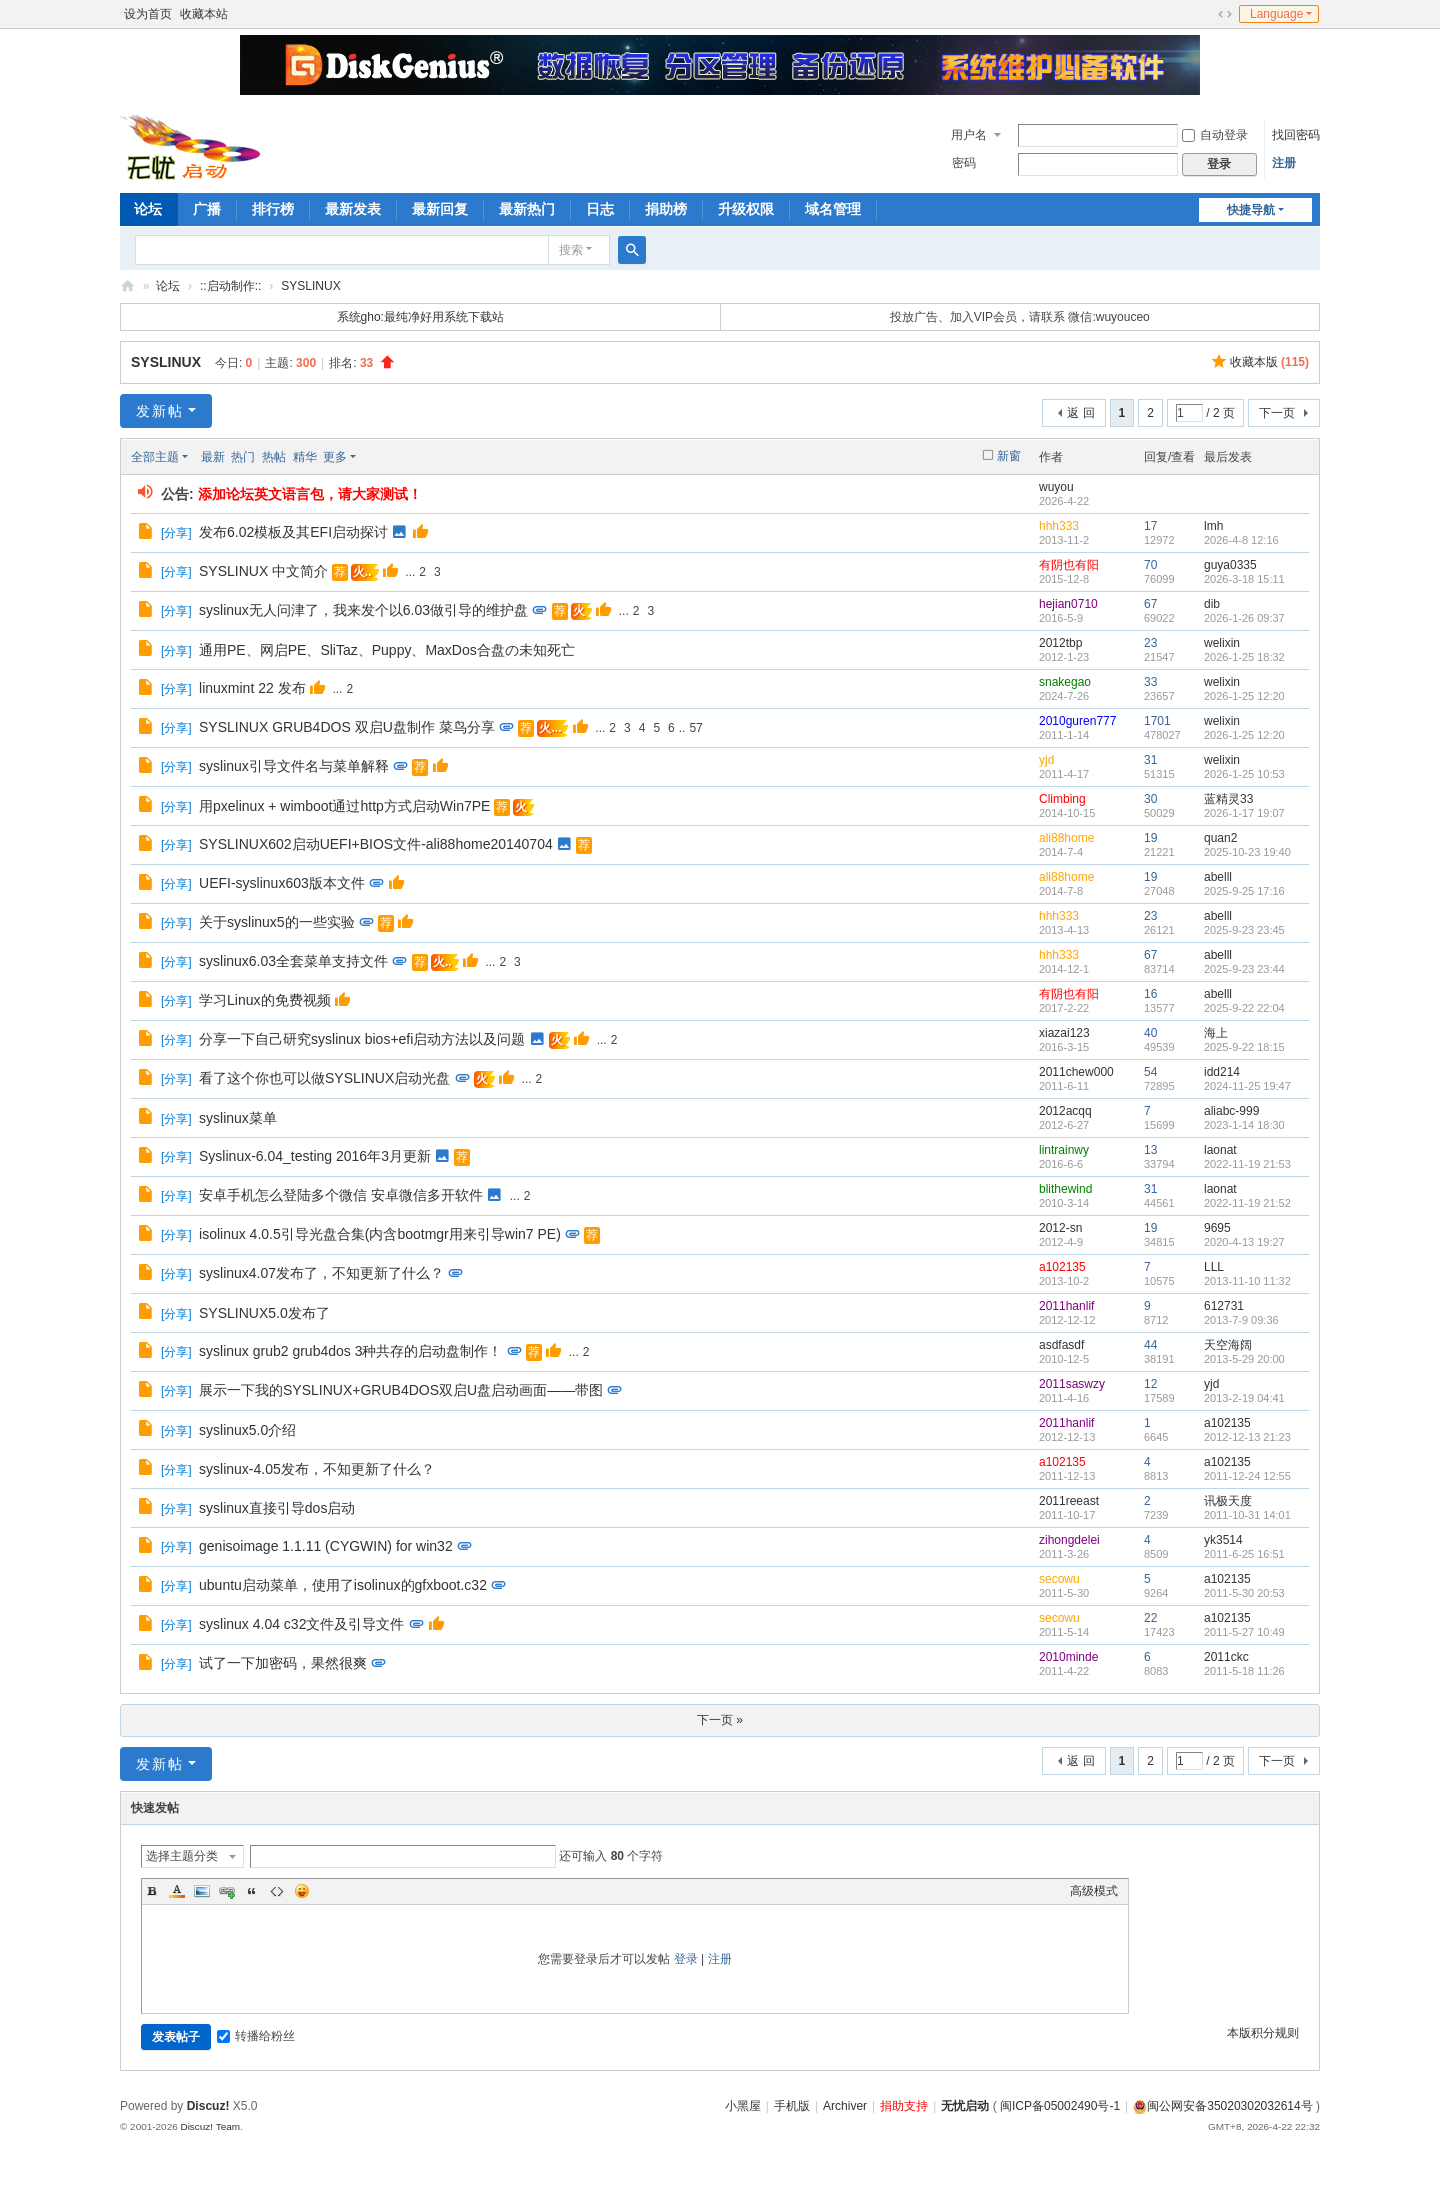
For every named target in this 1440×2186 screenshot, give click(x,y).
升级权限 (746, 209)
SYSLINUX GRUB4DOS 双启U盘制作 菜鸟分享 (347, 727)
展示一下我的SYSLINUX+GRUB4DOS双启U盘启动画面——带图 (401, 1390)
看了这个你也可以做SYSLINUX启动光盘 (324, 1078)
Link (227, 1891)
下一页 (1277, 413)
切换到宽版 (1225, 14)
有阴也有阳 (1069, 565)
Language (1276, 14)
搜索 (571, 250)
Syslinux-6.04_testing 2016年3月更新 (315, 1156)
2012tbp (1060, 643)
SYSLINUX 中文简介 (263, 571)
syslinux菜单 (238, 1118)
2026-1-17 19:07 (1244, 813)
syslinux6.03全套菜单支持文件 (293, 961)
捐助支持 (904, 2106)
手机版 (792, 2106)
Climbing (1062, 799)
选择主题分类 (182, 1856)
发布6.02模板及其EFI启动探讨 (293, 532)
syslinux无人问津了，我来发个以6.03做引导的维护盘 (363, 610)
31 (1150, 760)
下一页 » (720, 1720)
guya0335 (1230, 565)
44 (1150, 1345)
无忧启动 (965, 2106)
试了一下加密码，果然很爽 (283, 1663)
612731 (1224, 1306)
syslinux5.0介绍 (247, 1430)
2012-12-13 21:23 (1247, 1437)
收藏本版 (1269, 362)
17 (1150, 526)
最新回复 (440, 209)
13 (1150, 1150)
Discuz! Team (210, 2126)
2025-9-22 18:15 (1244, 1047)
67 (1150, 604)
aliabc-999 (1231, 1111)
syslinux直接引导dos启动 (277, 1508)
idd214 (1222, 1072)
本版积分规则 (1263, 2033)
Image (202, 1891)
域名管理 (833, 209)
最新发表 (353, 209)
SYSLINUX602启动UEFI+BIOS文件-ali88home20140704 (376, 844)
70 (1150, 565)
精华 (305, 457)
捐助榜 (666, 209)
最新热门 (527, 209)
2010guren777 (1077, 721)
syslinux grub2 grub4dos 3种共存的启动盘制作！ (350, 1351)
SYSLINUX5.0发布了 (264, 1313)
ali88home (1066, 838)
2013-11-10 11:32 (1247, 1281)
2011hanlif (1066, 1306)
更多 (335, 457)
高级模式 (1094, 1891)
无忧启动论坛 (128, 286)
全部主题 (155, 457)
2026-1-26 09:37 (1244, 618)
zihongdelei (1069, 1540)
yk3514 (1223, 1540)
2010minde (1068, 1657)
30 (1150, 799)
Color (177, 1891)
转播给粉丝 (256, 2036)
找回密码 (1296, 135)
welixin (1222, 643)
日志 (600, 209)
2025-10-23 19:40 (1247, 852)
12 (1150, 1384)
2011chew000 (1076, 1072)
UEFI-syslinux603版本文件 (282, 883)
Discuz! (208, 2106)
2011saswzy (1072, 1384)
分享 (176, 533)
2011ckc (1226, 1657)
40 (1150, 1033)
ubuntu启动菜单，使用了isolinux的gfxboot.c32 (343, 1585)
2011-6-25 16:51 (1244, 1554)
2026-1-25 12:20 (1244, 696)
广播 (207, 209)
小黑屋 (743, 2106)
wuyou (1056, 487)
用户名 (969, 135)
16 (1150, 994)
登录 (686, 1959)
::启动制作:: (230, 286)
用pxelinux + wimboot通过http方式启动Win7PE (344, 806)
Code (277, 1891)
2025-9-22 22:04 (1244, 1008)
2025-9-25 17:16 (1244, 891)
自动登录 (1215, 135)
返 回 (1080, 413)
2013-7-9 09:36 (1241, 1320)
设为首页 (148, 14)
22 (1150, 1618)
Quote (252, 1891)
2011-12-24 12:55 (1247, 1476)
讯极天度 (1228, 1501)
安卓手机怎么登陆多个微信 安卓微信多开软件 (341, 1195)
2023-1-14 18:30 (1244, 1125)
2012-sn (1060, 1228)
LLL (1214, 1267)
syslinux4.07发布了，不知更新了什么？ (321, 1273)
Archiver (845, 2106)
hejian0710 (1068, 604)
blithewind (1065, 1189)
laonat (1220, 1150)
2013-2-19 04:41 (1244, 1398)
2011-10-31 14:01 (1247, 1515)
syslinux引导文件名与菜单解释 (294, 766)
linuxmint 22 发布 (252, 688)
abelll (1218, 877)
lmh (1213, 526)
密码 (964, 163)
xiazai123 (1064, 1033)
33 (1150, 682)
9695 (1217, 1228)
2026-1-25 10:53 (1244, 774)
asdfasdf (1061, 1345)
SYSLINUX (310, 286)
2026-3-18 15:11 (1244, 579)
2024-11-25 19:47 (1247, 1086)
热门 (243, 457)
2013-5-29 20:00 (1244, 1359)
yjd (1046, 760)
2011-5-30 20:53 (1244, 1593)
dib (1212, 604)
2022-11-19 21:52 (1247, 1203)
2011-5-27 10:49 (1244, 1632)
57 (695, 728)
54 (1150, 1072)
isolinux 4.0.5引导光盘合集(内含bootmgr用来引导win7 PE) (380, 1234)
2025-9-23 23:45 (1244, 930)
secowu (1059, 1579)
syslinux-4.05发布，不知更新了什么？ (317, 1469)
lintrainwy (1064, 1150)
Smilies (302, 1891)
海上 (1216, 1033)
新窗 (1009, 456)
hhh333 (1059, 526)
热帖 (274, 457)
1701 (1157, 721)
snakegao (1065, 682)
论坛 (148, 209)
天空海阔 (1228, 1345)
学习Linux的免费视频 (264, 1000)
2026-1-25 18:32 (1244, 657)
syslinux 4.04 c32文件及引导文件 (301, 1624)
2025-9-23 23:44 (1244, 969)
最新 (213, 457)
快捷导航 (1251, 210)
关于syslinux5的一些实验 (277, 922)
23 (1150, 643)
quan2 (1220, 838)
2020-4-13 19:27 (1244, 1242)
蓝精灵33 (1228, 799)
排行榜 (273, 209)
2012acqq (1065, 1111)
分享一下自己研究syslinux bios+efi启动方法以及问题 (362, 1039)
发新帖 (160, 411)
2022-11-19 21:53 (1247, 1164)
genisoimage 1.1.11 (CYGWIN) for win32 (326, 1546)
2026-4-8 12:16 (1241, 540)
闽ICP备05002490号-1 (1060, 2106)
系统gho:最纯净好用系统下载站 (420, 317)
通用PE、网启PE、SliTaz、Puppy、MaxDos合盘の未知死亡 (387, 650)
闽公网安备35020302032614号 (1222, 2106)
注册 (1284, 163)
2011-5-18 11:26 (1244, 1671)
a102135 (1062, 1267)
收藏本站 (204, 14)
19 (1150, 838)
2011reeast (1069, 1501)
